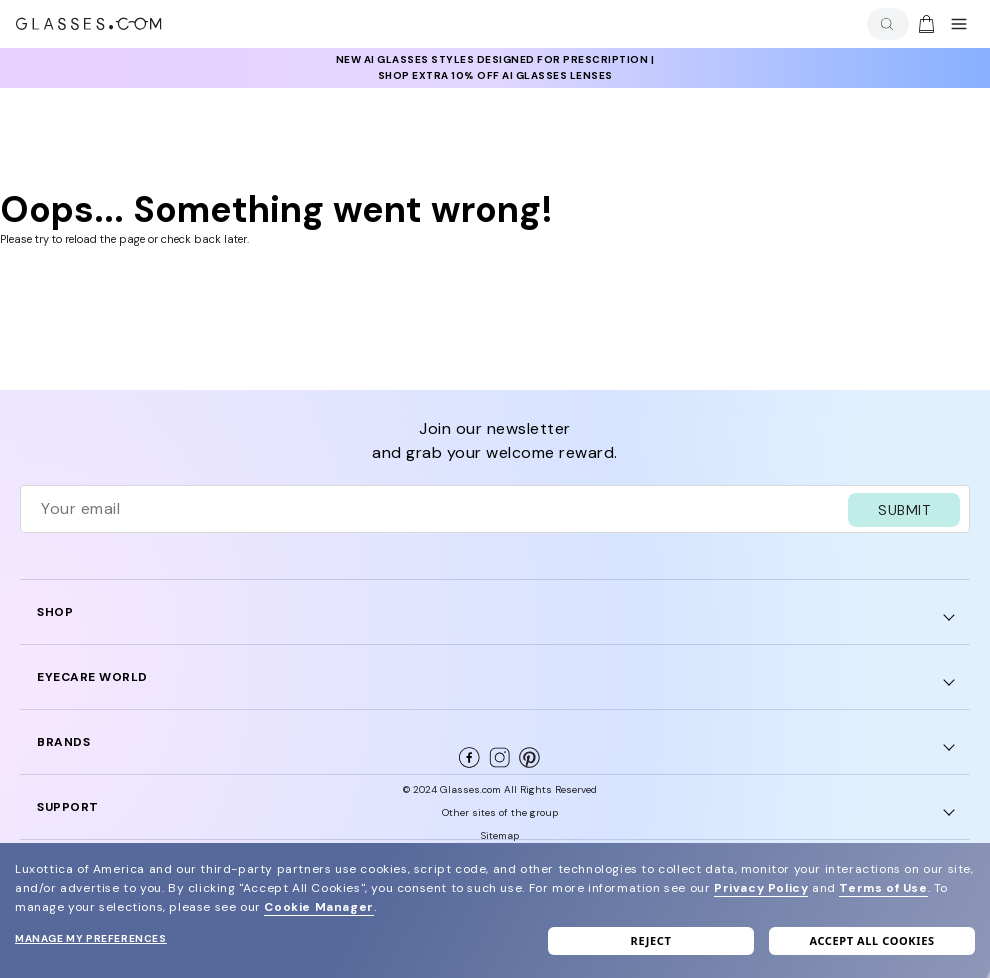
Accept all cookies (871, 940)
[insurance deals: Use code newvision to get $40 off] (495, 68)
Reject (651, 940)
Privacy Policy (761, 888)
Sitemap (500, 835)
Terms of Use (883, 888)
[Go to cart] (924, 24)
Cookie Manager (318, 907)
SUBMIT (904, 510)
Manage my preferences (91, 938)
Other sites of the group (500, 812)
